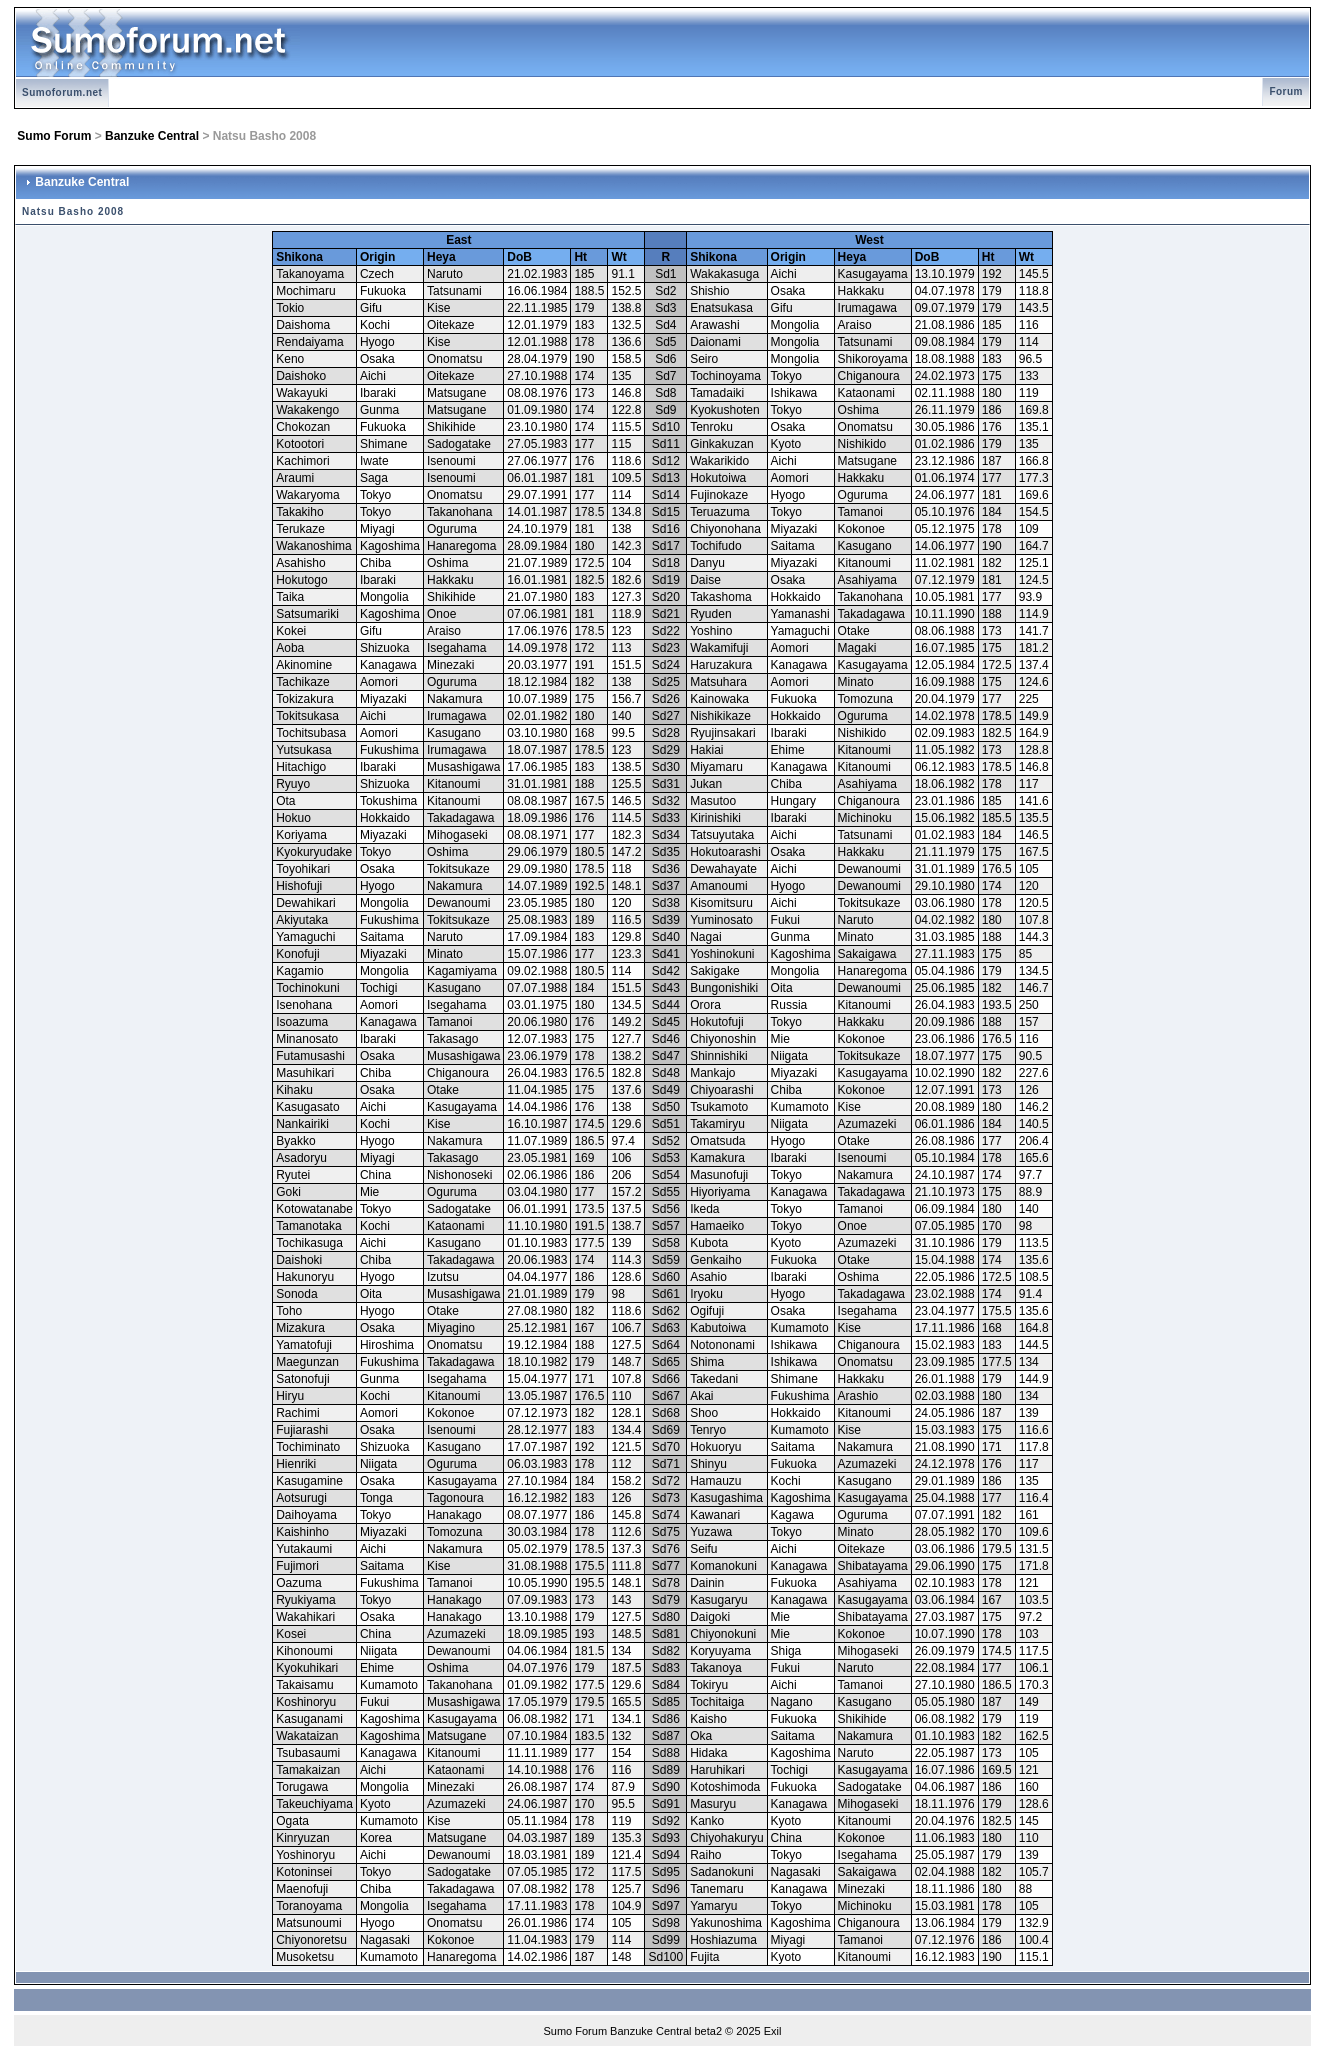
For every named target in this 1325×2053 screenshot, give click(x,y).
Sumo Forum (54, 136)
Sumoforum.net (62, 92)
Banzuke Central (152, 136)
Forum (1286, 91)
